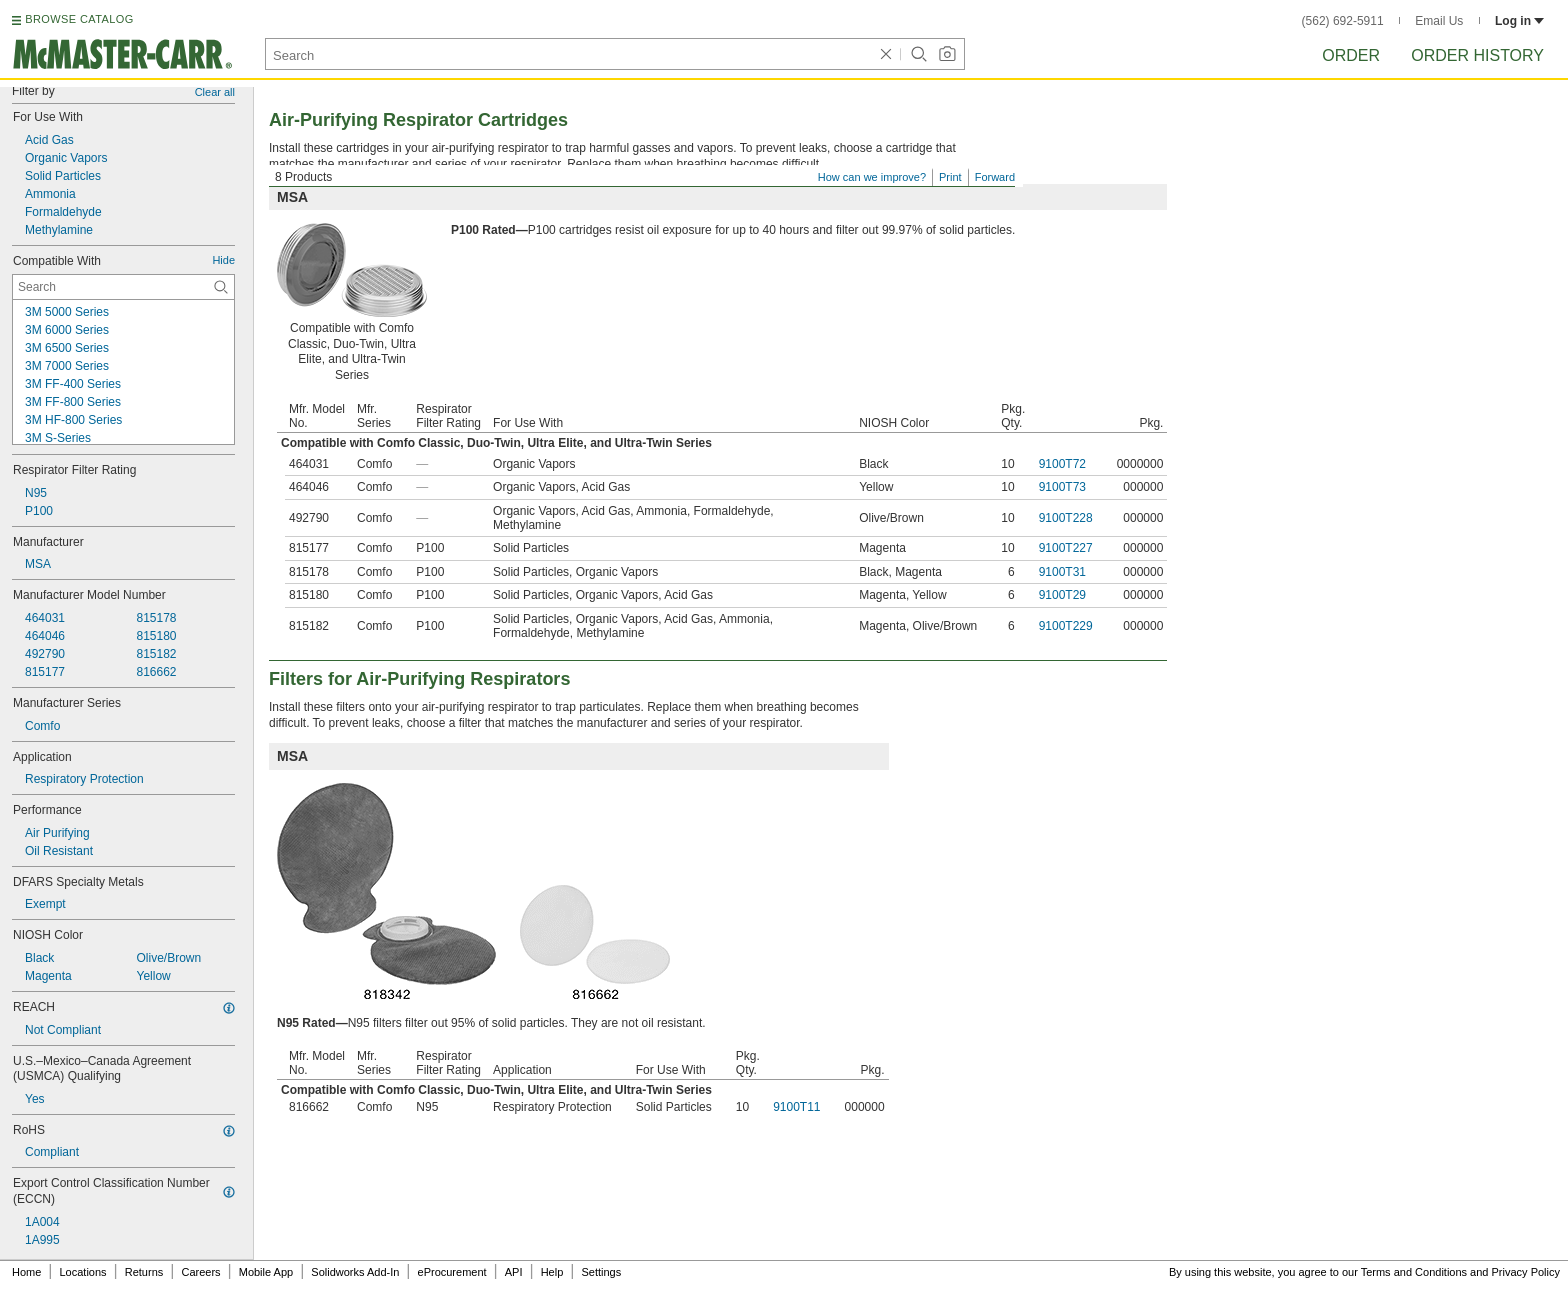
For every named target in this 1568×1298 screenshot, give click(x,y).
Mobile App (266, 1272)
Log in (1519, 21)
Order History (1477, 55)
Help (552, 1272)
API (514, 1272)
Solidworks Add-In (355, 1272)
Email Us (1439, 21)
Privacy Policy (1526, 1272)
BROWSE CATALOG (79, 19)
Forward (995, 177)
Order (1351, 55)
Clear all (215, 92)
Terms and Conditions (1414, 1272)
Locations (83, 1272)
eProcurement (452, 1272)
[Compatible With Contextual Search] (123, 287)
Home (26, 1272)
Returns (144, 1272)
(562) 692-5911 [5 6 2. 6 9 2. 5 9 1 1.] (1343, 21)
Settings (601, 1272)
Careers (200, 1272)
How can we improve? (872, 177)
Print (950, 177)
